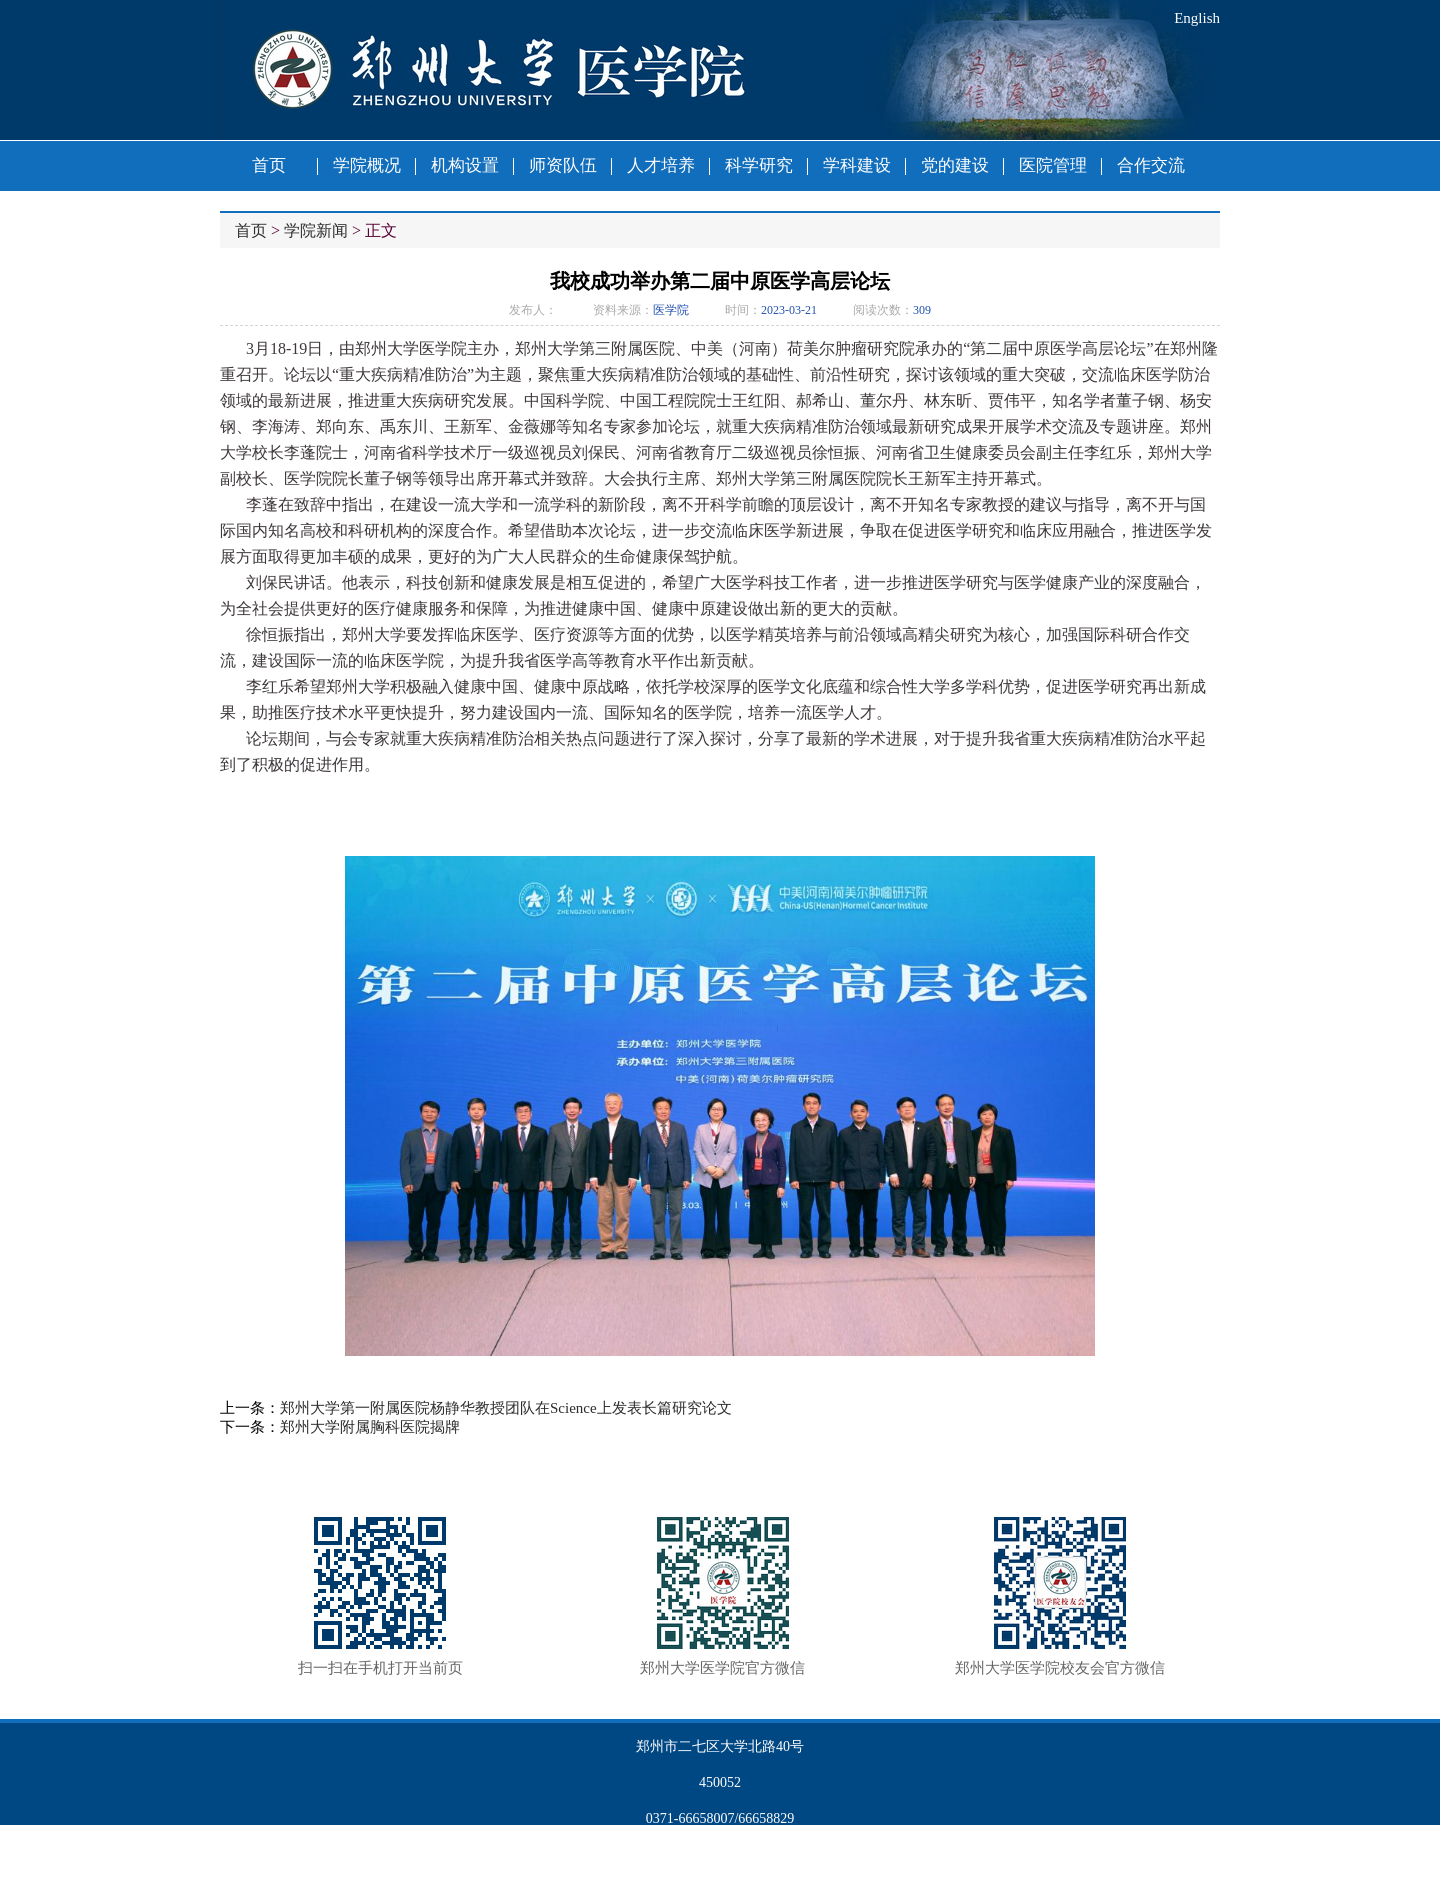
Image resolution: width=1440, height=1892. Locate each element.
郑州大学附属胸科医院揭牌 (370, 1427)
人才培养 (661, 165)
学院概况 (367, 165)
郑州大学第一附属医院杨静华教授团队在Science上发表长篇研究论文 (506, 1408)
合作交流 (1151, 165)
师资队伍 (563, 165)
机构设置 (465, 165)
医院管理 (1053, 165)
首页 (269, 165)
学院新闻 (316, 230)
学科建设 (857, 165)
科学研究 (759, 165)
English (1197, 18)
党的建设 (955, 165)
